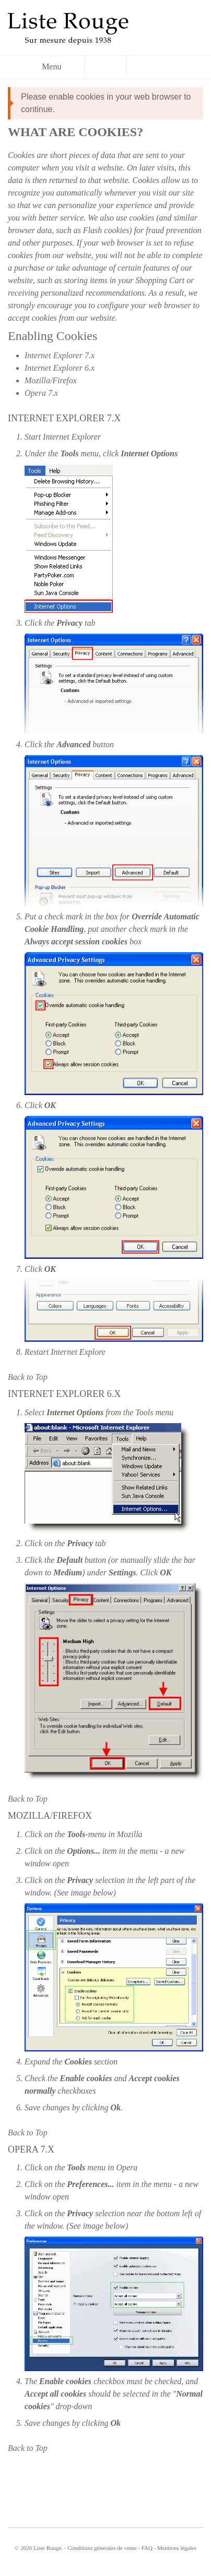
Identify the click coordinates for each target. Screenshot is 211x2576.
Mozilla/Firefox (51, 380)
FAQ (147, 2548)
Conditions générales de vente (101, 2548)
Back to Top (28, 1376)
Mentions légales (176, 2548)
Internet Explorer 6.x (60, 367)
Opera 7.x (41, 392)
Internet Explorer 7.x (60, 355)
